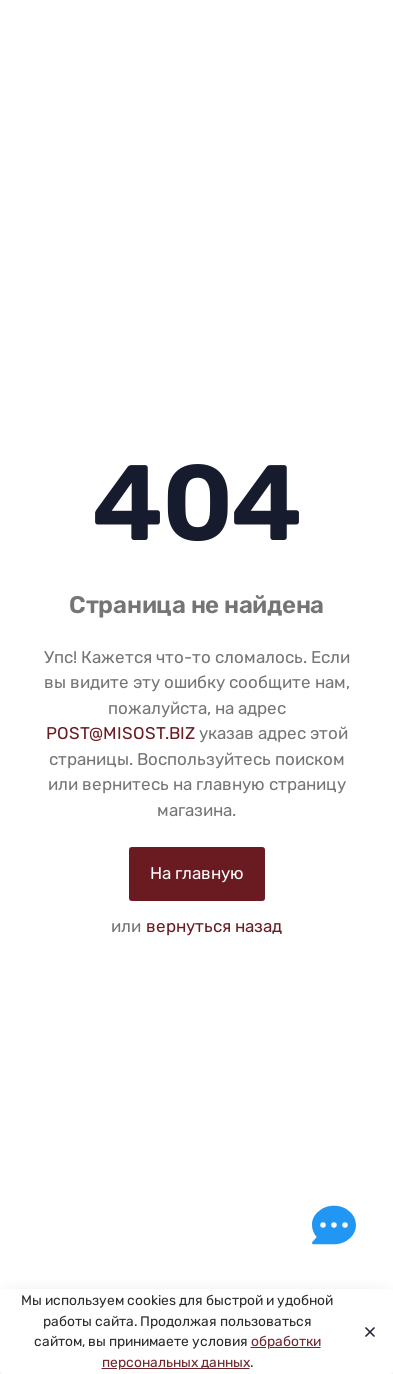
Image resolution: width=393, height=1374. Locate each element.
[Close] (364, 1332)
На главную (197, 873)
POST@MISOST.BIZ (120, 733)
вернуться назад (214, 926)
